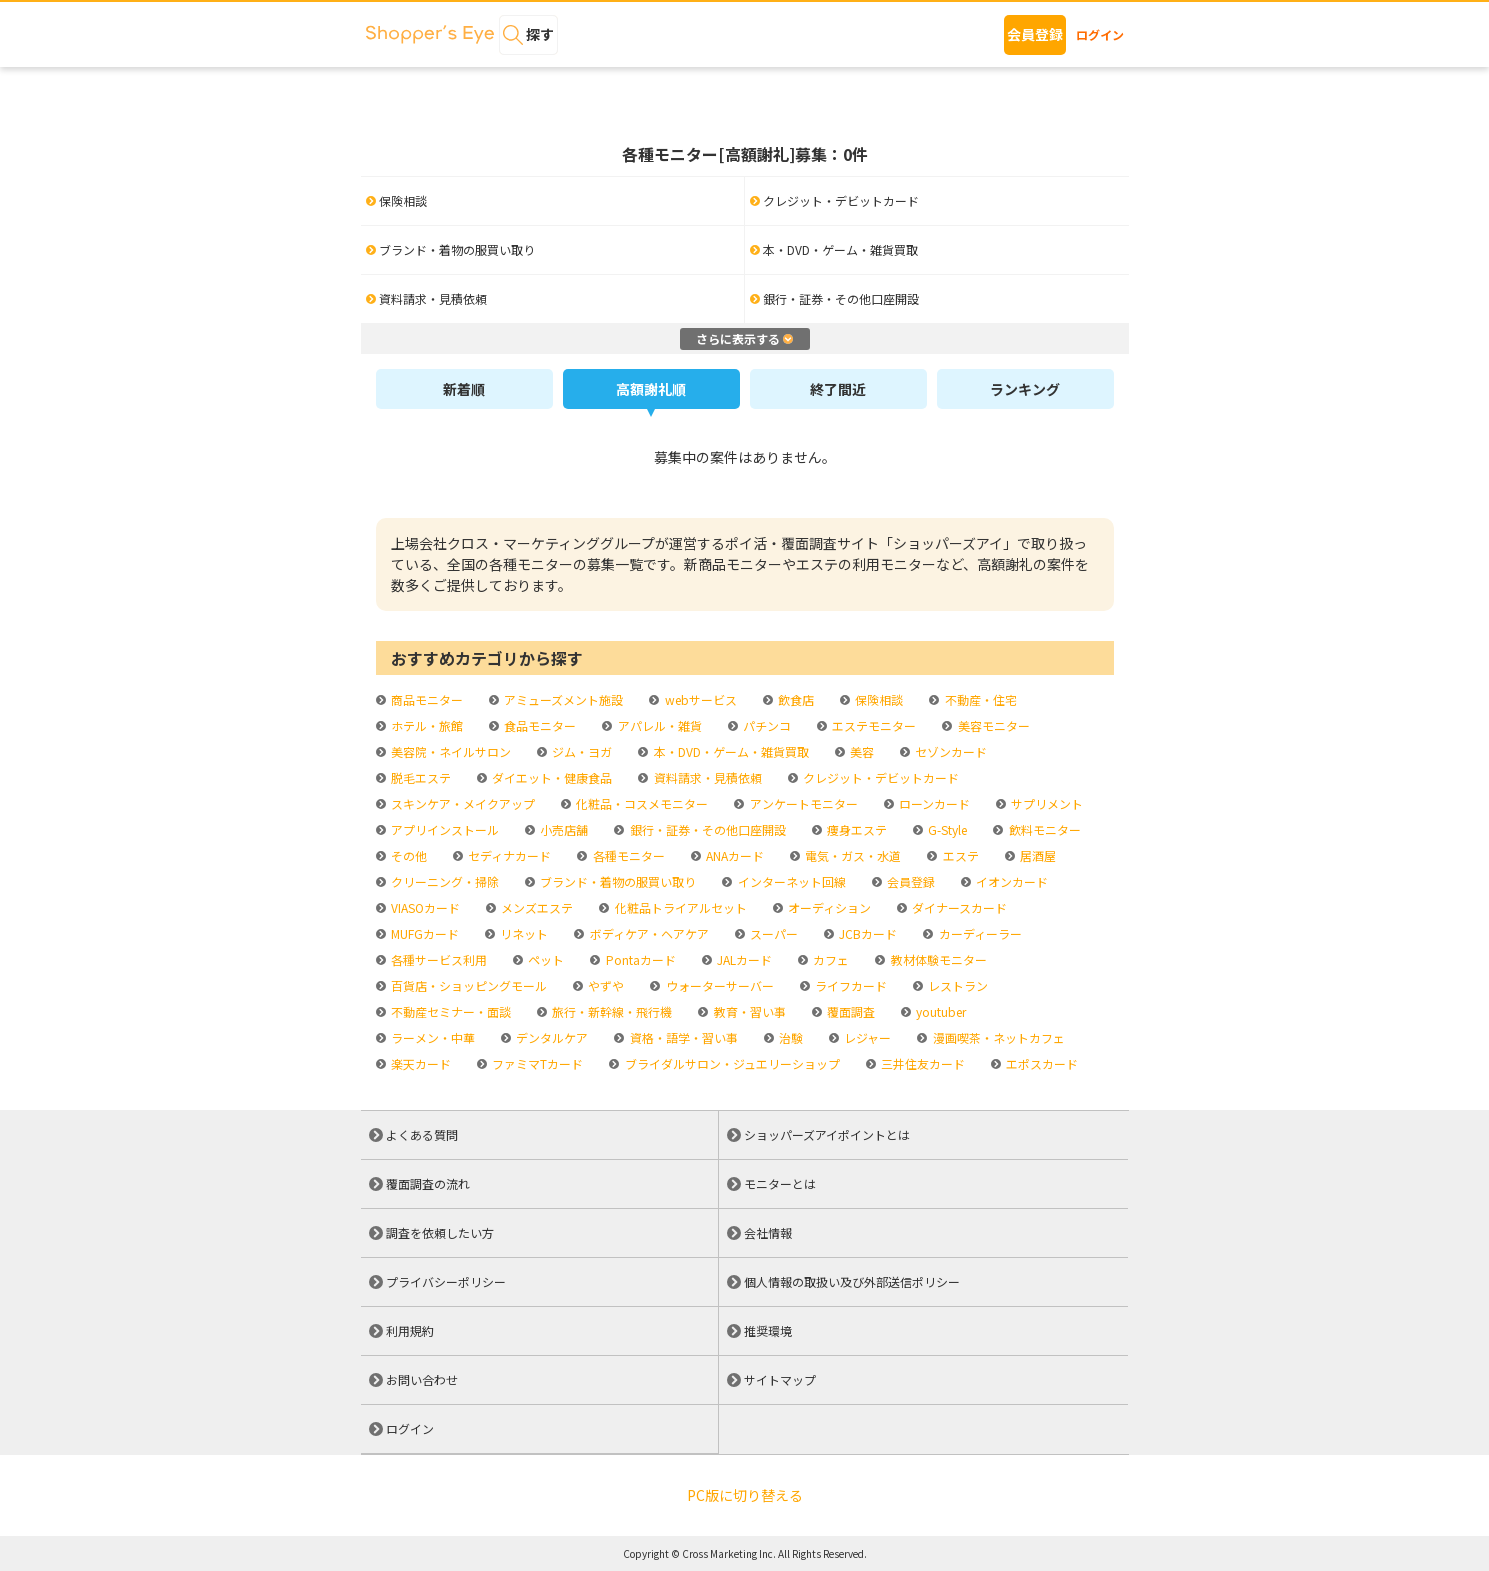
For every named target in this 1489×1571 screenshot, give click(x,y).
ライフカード (849, 985)
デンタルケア (550, 1037)
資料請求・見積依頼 (706, 777)
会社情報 (768, 1232)
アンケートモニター (802, 803)
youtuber (939, 1011)
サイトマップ (780, 1379)
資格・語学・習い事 (682, 1037)
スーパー (772, 933)
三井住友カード (921, 1063)
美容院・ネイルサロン (449, 751)
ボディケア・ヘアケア (648, 933)
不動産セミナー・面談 (449, 1011)
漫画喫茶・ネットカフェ (997, 1037)
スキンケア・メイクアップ (461, 803)
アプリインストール (443, 829)
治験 (789, 1037)
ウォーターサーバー (718, 985)
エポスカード (1040, 1063)
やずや (604, 985)
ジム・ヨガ (580, 751)
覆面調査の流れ (428, 1183)
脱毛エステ (419, 777)
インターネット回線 (790, 881)
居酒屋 (1036, 855)
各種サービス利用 (437, 959)
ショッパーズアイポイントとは (827, 1134)
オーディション (828, 907)
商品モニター (425, 699)
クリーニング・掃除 (443, 881)
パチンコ (765, 725)
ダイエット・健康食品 (550, 777)
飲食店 (794, 699)
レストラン (956, 985)
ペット (544, 959)
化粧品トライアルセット (679, 907)
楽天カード (419, 1063)
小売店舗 (562, 829)
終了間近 (838, 389)
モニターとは (780, 1183)
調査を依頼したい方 (440, 1232)
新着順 (464, 389)
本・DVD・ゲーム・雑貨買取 (730, 751)
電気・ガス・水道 (851, 855)
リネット (522, 933)
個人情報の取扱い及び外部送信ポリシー (852, 1281)
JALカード (743, 959)
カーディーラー (979, 933)
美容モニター (992, 725)
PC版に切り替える (745, 1495)
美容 (860, 751)
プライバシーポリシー (446, 1281)
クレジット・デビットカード (879, 777)
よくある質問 (422, 1134)
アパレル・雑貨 (658, 725)
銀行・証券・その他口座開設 (706, 829)
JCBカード (866, 933)
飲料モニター (1043, 829)
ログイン (1100, 34)
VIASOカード (424, 907)
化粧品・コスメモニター (640, 803)
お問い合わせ (422, 1379)
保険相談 (877, 699)
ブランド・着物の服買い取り (616, 881)
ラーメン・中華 (431, 1037)
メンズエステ (535, 907)
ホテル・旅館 (425, 725)
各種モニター (627, 855)
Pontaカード (639, 959)
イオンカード (1010, 881)
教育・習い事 (748, 1011)
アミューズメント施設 (562, 699)
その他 (407, 855)
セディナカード (508, 855)
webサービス (699, 699)
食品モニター (538, 725)
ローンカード (933, 803)
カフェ (829, 959)
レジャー (866, 1037)
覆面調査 (849, 1011)
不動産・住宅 (979, 699)
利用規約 (410, 1330)
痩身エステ (855, 829)
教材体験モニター (937, 959)
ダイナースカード (958, 907)
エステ (959, 855)
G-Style (946, 829)
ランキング (1025, 389)
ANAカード (733, 855)
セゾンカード (949, 751)
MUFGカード (423, 933)
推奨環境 (768, 1330)
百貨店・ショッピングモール (467, 985)
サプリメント (1045, 803)
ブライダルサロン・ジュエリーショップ (731, 1063)
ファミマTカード (536, 1063)
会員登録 (1035, 34)
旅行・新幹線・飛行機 (610, 1011)
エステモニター (872, 725)
